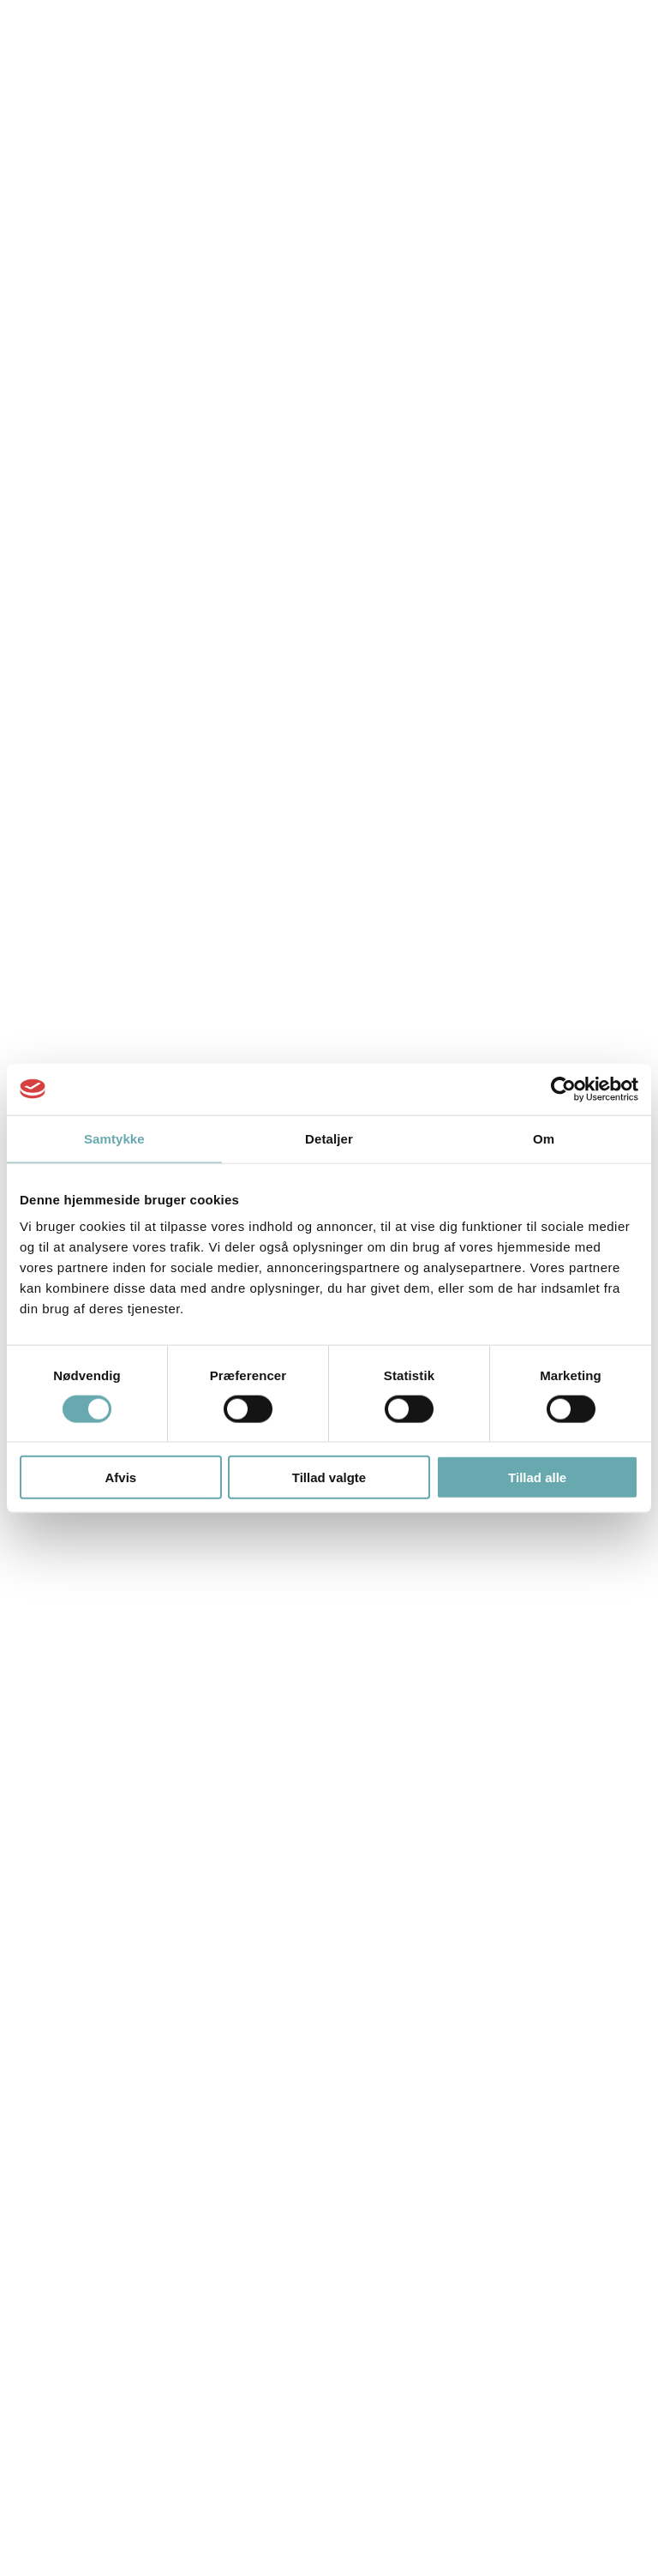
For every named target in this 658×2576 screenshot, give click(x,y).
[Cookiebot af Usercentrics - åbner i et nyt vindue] (563, 1089)
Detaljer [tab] (329, 1138)
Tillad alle (537, 1477)
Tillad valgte (329, 1477)
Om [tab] (543, 1138)
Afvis (120, 1477)
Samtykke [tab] (114, 1138)
